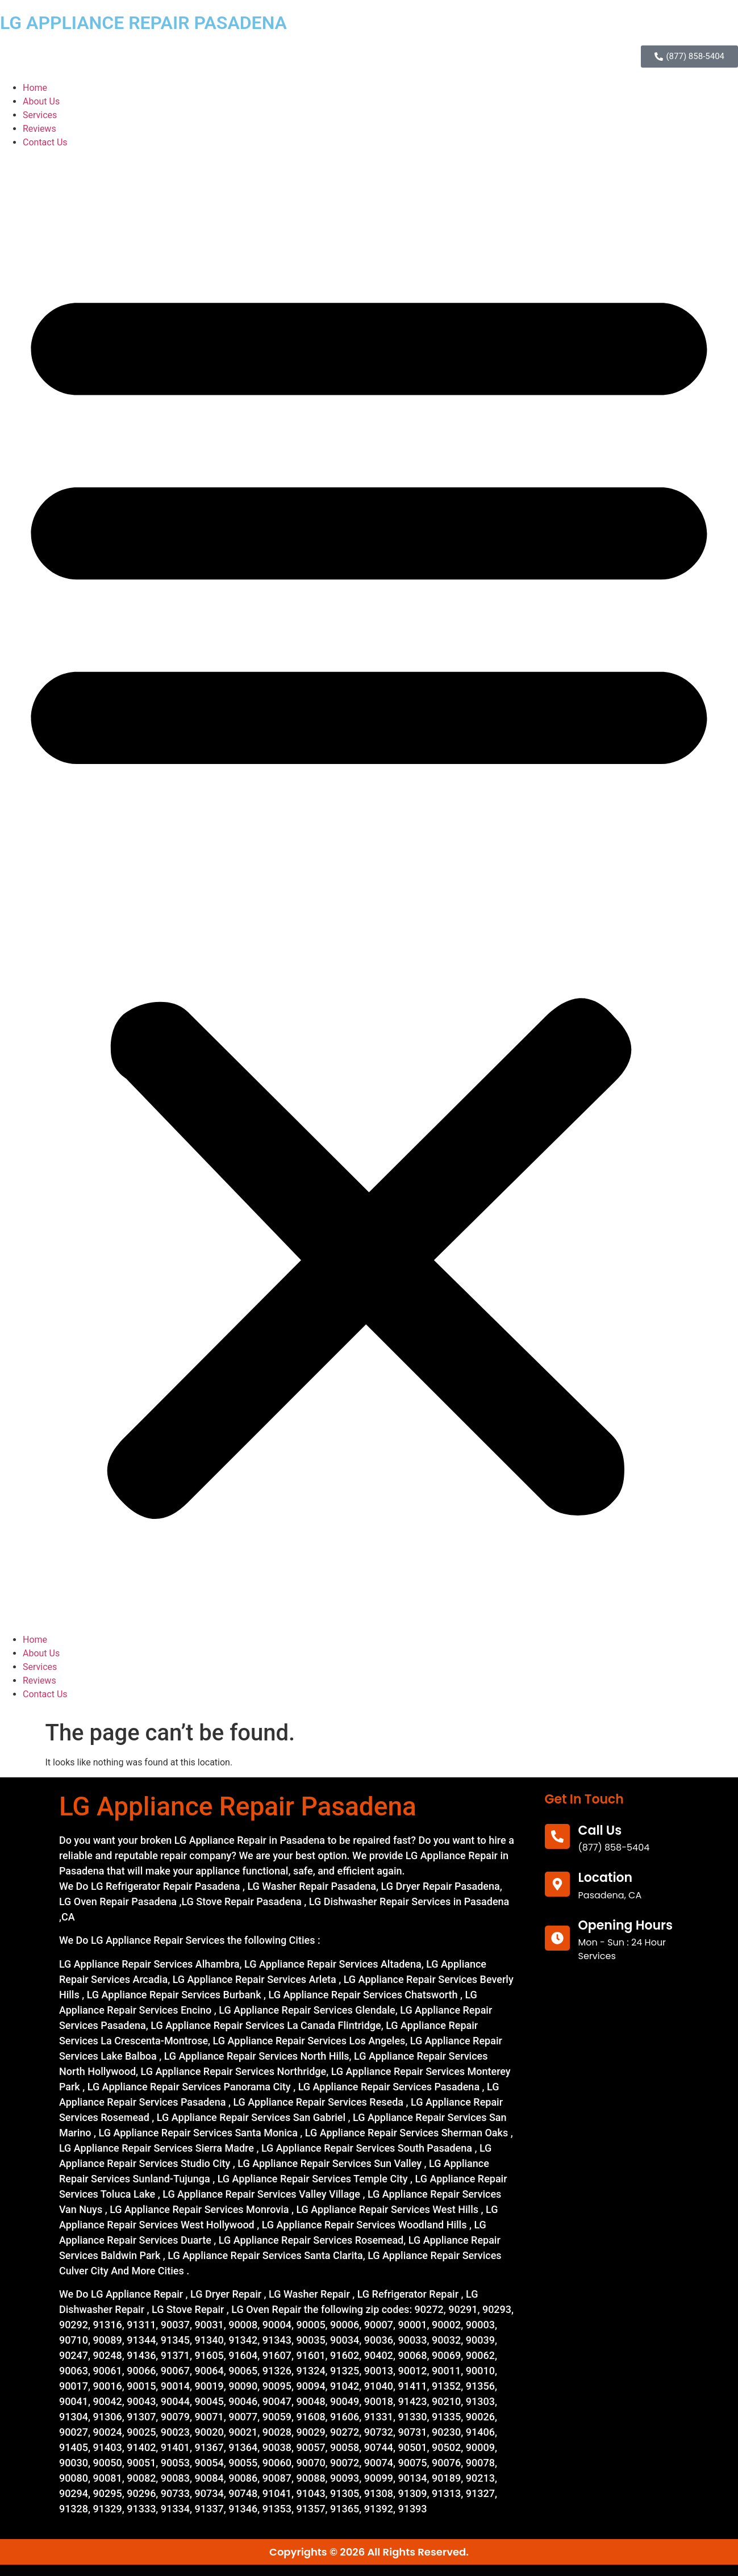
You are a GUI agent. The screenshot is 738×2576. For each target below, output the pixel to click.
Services (40, 115)
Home (35, 87)
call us (600, 1830)
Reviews (39, 128)
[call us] (557, 1836)
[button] (369, 891)
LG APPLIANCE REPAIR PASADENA (143, 23)
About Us (41, 101)
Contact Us (45, 142)
